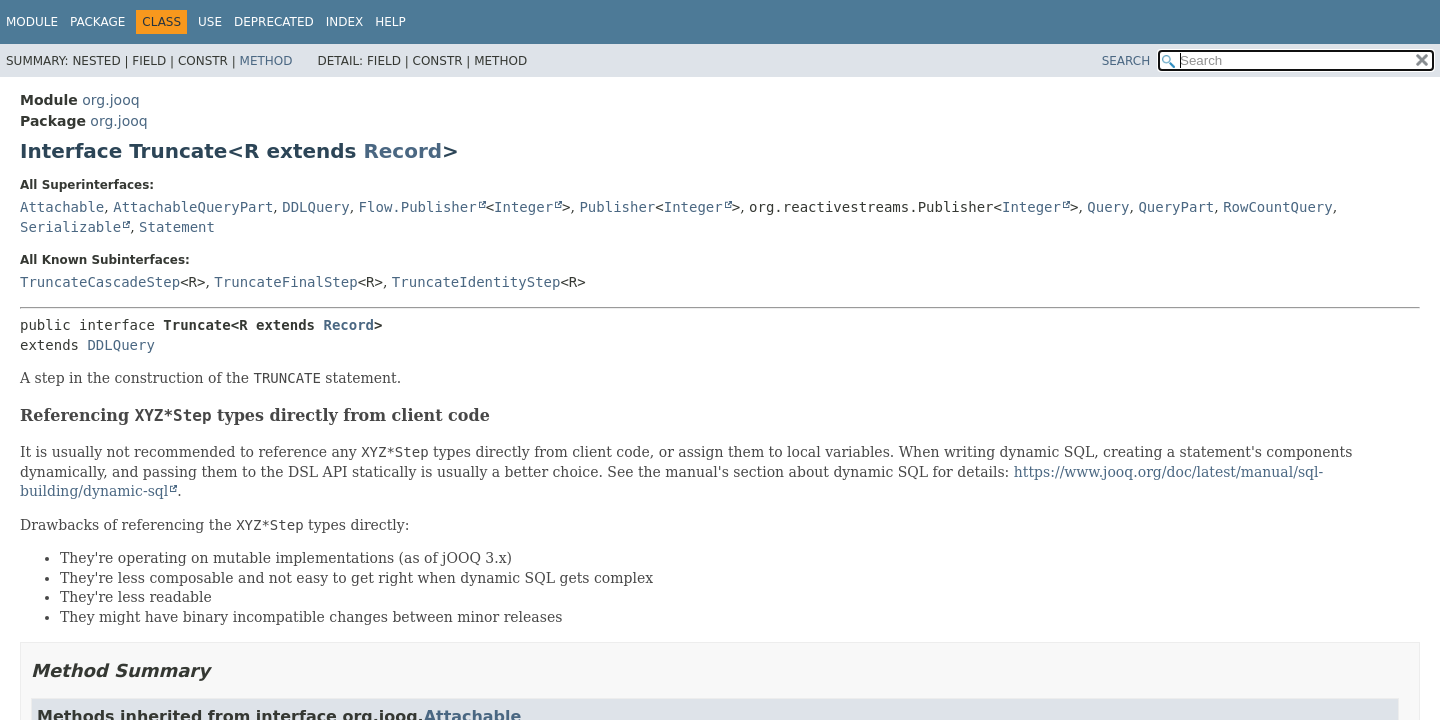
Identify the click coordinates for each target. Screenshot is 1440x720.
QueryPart (1176, 207)
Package (97, 22)
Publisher (617, 207)
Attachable (62, 207)
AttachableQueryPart (193, 207)
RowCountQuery (1278, 207)
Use (210, 22)
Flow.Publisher (418, 207)
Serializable (70, 227)
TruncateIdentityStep (476, 282)
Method (266, 61)
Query (1108, 207)
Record (402, 151)
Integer (523, 207)
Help (390, 22)
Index (345, 22)
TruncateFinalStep (285, 282)
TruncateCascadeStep (100, 282)
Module (32, 22)
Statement (177, 227)
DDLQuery (315, 207)
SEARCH (1126, 61)
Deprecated (274, 22)
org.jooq (110, 100)
